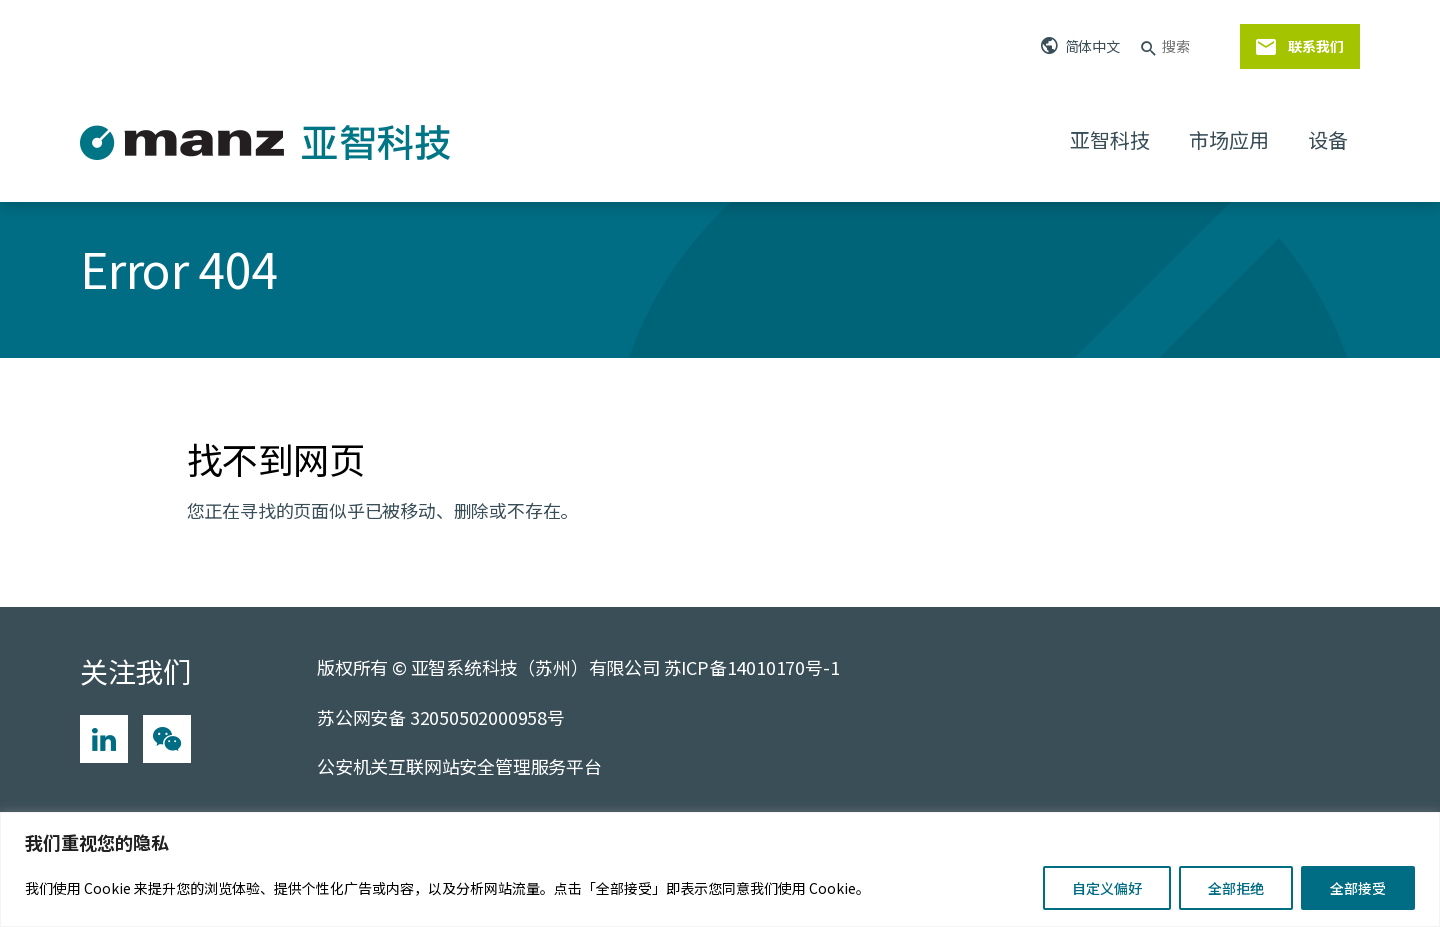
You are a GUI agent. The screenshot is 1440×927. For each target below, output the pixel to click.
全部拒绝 (1236, 888)
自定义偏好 (1107, 888)
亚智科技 (1109, 139)
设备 (1328, 139)
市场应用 (1228, 139)
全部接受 (1358, 888)
